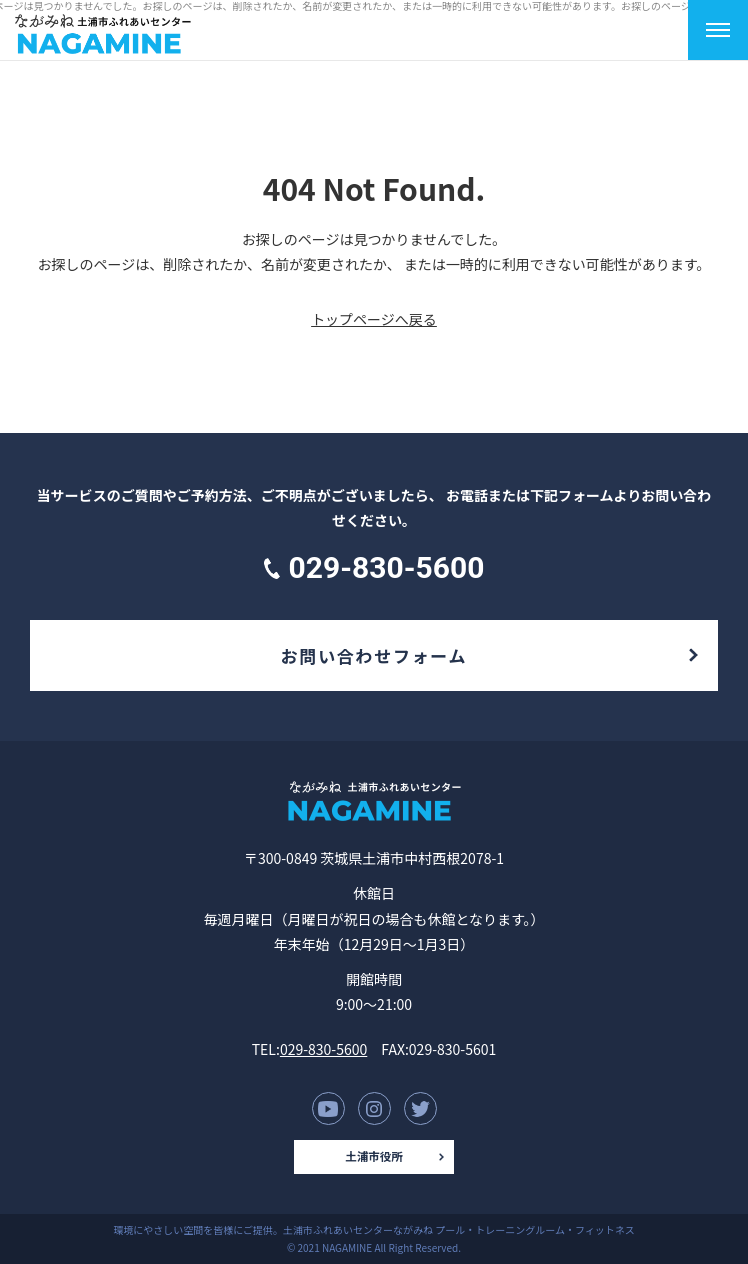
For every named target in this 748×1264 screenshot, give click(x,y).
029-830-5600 (323, 1049)
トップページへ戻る (374, 319)
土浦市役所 (374, 1156)
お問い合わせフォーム (374, 655)
